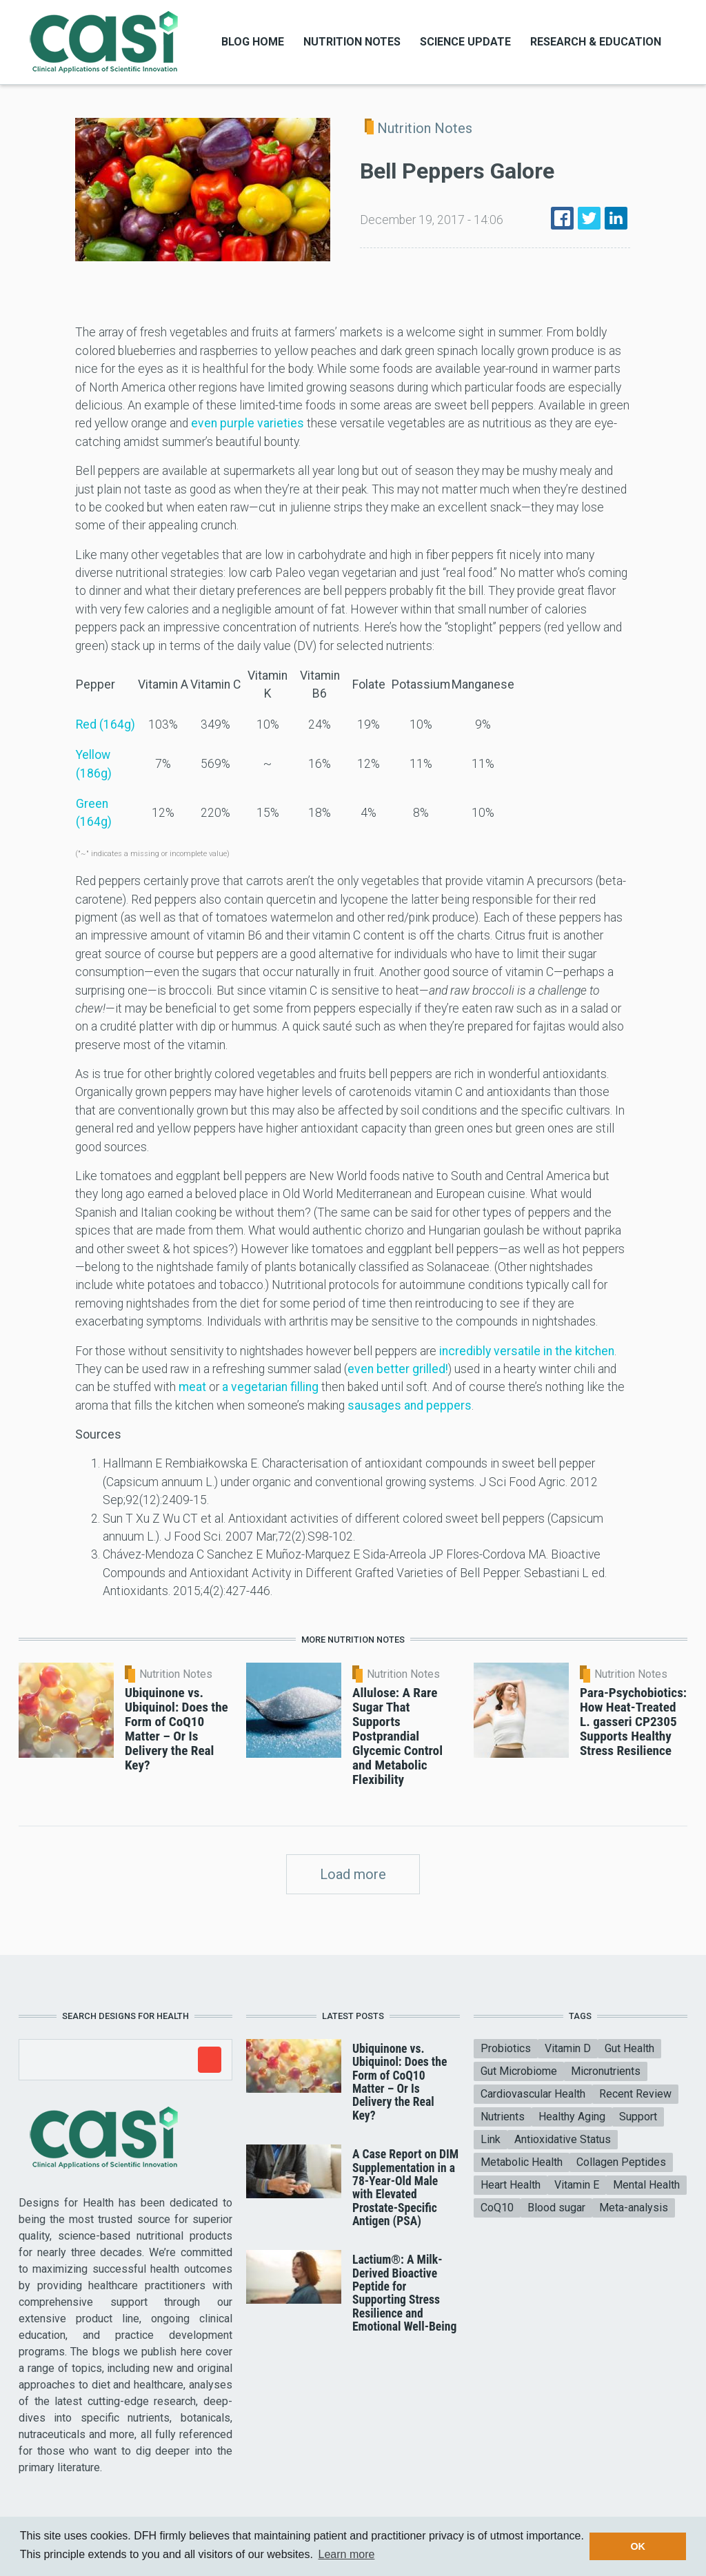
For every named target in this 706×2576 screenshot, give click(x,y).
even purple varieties (247, 423)
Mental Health (646, 2184)
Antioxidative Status (562, 2139)
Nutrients (503, 2116)
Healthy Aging (571, 2116)
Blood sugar (556, 2207)
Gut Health (629, 2048)
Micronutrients (606, 2071)
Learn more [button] (347, 2554)
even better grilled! (397, 1369)
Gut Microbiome (519, 2071)
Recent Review (635, 2093)
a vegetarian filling (270, 1387)
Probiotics (506, 2048)
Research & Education (595, 41)
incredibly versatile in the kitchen (526, 1351)
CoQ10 (497, 2207)
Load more (353, 1874)
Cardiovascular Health (533, 2093)
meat (192, 1387)
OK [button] (637, 2546)
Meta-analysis (633, 2207)
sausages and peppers (409, 1405)
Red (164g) (105, 724)
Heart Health (511, 2184)
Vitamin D (568, 2048)
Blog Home (252, 41)
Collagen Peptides (621, 2162)
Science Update (465, 41)
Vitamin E (576, 2184)
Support (638, 2116)
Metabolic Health (522, 2162)
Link (491, 2139)
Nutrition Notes (352, 41)
